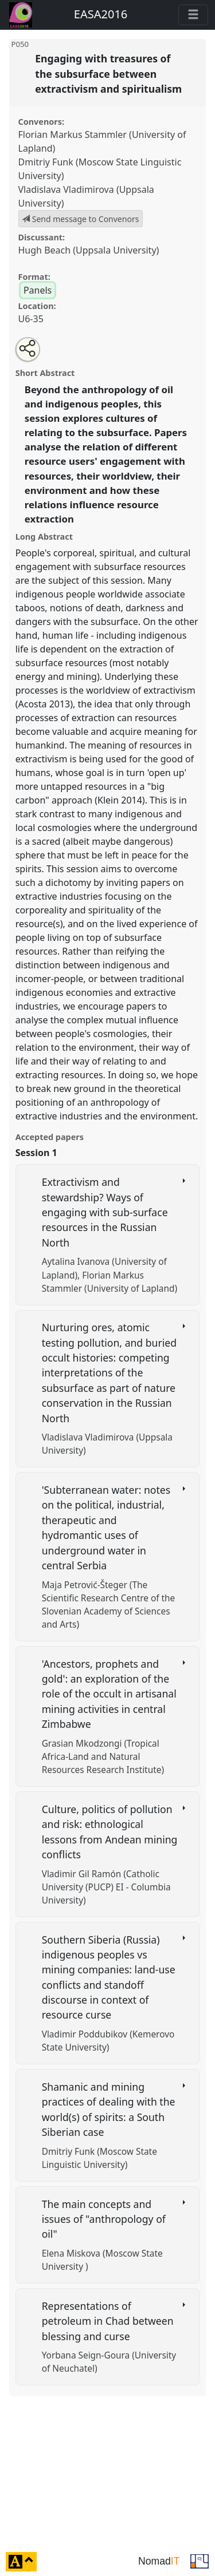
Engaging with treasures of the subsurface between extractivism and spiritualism (110, 74)
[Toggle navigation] (193, 15)
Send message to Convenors (80, 218)
